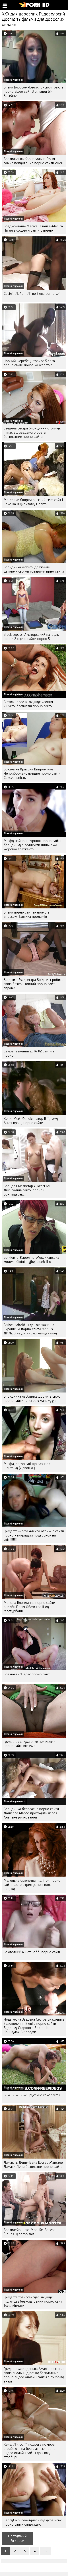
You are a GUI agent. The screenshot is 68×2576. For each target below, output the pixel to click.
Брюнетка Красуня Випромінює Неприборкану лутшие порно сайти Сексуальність (32, 773)
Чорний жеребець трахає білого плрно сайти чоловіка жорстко (29, 363)
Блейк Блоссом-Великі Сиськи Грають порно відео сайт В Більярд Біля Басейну (33, 91)
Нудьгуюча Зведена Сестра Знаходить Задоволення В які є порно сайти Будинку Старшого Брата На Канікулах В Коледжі (34, 2025)
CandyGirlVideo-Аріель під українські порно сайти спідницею (33, 2522)
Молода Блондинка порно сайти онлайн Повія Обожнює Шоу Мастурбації (29, 1607)
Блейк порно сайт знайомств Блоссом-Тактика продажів (26, 914)
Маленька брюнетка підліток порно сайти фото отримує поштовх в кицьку (32, 1884)
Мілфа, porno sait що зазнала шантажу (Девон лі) (27, 1466)
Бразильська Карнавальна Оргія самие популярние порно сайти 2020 (33, 161)
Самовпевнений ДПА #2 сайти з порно (29, 1053)
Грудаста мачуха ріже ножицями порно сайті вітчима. (29, 1743)
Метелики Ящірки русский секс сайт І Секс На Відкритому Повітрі (33, 502)
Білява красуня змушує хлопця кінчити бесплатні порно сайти (28, 704)
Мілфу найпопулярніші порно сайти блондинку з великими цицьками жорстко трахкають (32, 845)
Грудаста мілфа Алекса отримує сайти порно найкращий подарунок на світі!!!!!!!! (34, 1535)
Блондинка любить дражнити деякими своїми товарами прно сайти (34, 569)
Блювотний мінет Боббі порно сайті (32, 1952)
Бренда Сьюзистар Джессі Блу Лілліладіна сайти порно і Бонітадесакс (27, 1190)
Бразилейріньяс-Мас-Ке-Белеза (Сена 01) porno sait (29, 2232)
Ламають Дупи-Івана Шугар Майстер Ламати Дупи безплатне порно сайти (33, 2164)
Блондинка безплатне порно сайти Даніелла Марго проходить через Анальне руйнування (31, 1813)
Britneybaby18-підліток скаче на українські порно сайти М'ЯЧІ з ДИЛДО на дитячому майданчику (30, 1329)
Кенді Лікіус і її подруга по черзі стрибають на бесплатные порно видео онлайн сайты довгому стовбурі (29, 2450)
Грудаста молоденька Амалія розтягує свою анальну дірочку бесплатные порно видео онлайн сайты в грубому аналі (34, 2375)
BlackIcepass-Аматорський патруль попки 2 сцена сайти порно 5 (31, 636)
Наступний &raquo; (17, 2538)
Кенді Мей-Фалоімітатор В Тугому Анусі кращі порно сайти (31, 1121)
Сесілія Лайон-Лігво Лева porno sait (32, 293)
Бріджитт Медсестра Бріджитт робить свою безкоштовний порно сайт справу (33, 984)
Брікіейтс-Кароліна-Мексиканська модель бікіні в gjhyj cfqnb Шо (31, 1259)
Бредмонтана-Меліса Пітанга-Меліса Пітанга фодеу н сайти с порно (33, 228)
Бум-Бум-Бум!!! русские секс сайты (32, 2095)
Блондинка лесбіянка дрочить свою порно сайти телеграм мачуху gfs (32, 1398)
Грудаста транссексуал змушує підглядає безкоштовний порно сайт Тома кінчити (33, 2301)
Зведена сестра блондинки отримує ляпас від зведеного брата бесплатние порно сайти (32, 432)
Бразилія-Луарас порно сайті (27, 1674)
